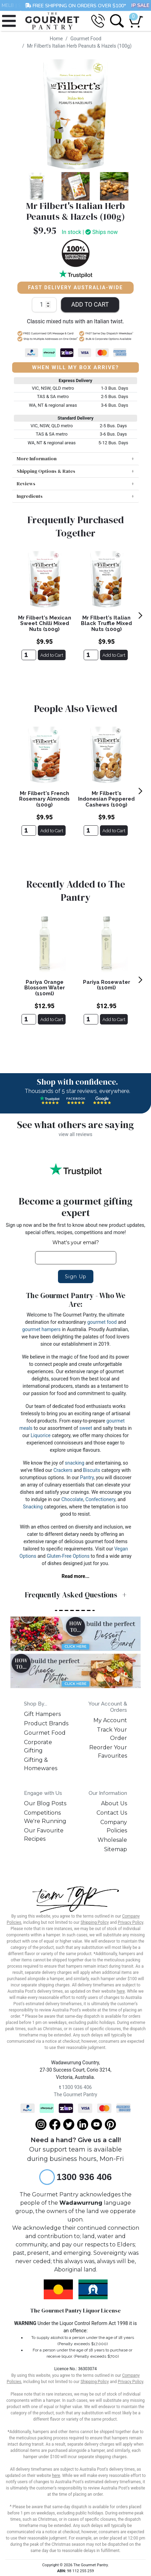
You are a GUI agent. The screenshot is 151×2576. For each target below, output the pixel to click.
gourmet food (102, 1322)
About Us (114, 1803)
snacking (74, 1463)
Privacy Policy (130, 1922)
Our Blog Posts (45, 1803)
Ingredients (30, 496)
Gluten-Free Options (68, 1556)
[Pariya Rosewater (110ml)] (91, 1019)
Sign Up (75, 1276)
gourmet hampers (41, 1329)
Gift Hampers (42, 1714)
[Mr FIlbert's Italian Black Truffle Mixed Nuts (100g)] (91, 655)
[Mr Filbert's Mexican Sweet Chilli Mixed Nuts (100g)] (29, 655)
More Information (37, 458)
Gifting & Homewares (40, 1764)
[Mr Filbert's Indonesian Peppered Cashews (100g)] (91, 830)
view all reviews (75, 1134)
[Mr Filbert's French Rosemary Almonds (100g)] (29, 830)
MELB (8, 5)
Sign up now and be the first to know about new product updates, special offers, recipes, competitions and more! (75, 1228)
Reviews (26, 483)
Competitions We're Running (45, 1816)
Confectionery (100, 1499)
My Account (110, 1720)
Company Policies (113, 1826)
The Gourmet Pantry (75, 2094)
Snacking (33, 1506)
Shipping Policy (95, 1922)
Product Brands (46, 1723)
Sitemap (115, 1849)
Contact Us (112, 1812)
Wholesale (112, 1840)
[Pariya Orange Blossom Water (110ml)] (29, 1019)
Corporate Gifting (38, 1746)
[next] (140, 615)
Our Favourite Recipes (44, 1834)
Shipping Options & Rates (46, 471)
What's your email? (75, 1242)
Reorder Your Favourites (108, 1751)
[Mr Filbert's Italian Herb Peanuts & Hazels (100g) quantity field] (44, 304)
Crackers (63, 1470)
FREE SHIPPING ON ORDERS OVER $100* (75, 5)
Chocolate (72, 1499)
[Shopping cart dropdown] (134, 18)
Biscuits (91, 1470)
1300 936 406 (75, 2087)
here (121, 1991)
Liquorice (41, 1435)
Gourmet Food (45, 1733)
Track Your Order (112, 1733)
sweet (85, 1428)
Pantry (87, 1477)
